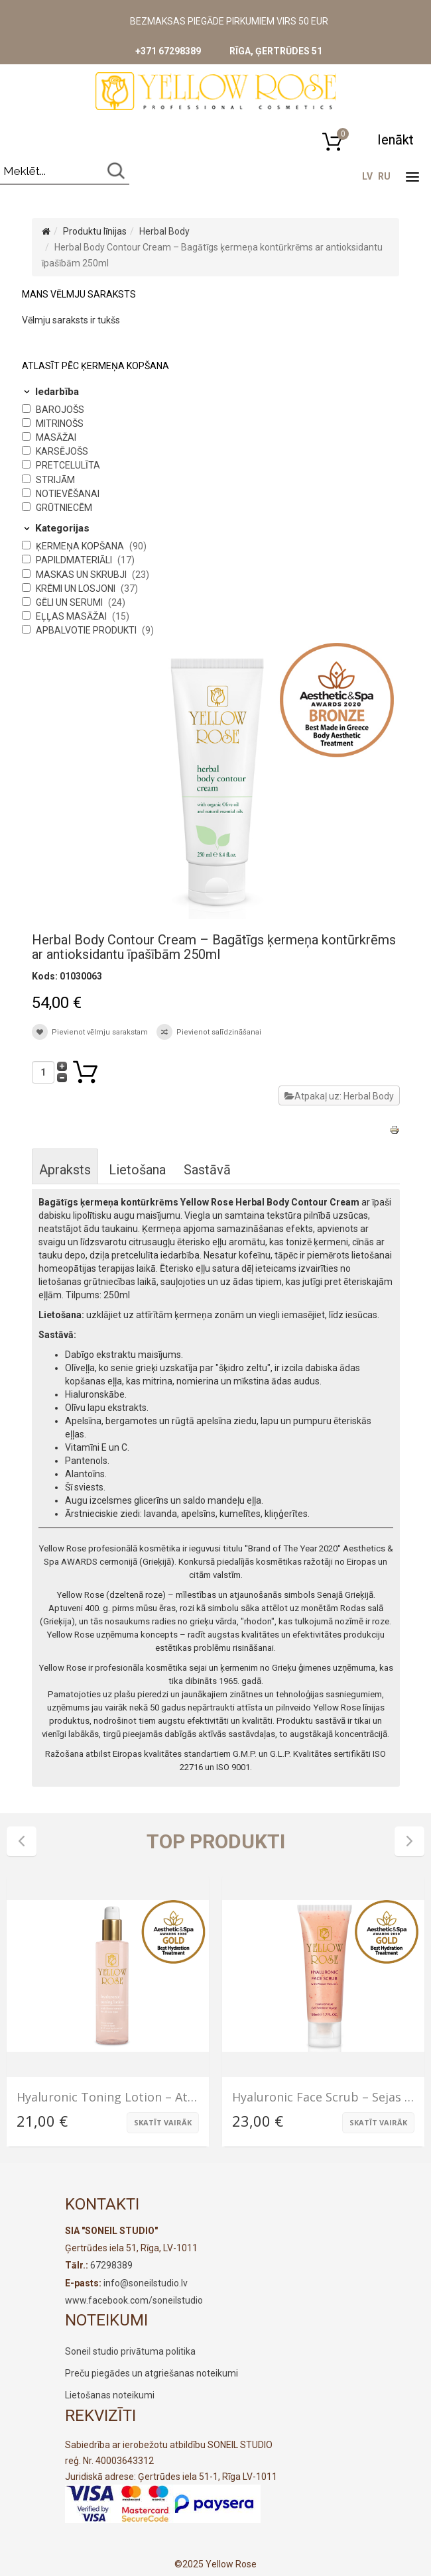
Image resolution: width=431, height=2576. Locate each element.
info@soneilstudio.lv (145, 2283)
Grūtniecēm (64, 507)
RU (384, 176)
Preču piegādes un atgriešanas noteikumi (151, 2373)
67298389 (111, 2265)
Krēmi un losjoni (76, 588)
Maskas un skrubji (82, 574)
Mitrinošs (60, 423)
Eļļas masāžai (72, 616)
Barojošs (60, 409)
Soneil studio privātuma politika (130, 2351)
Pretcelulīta (68, 465)
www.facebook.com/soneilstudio (134, 2300)
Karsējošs (62, 451)
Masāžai (56, 437)
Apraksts (65, 1170)
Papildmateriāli (75, 560)
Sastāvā (207, 1170)
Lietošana (137, 1170)
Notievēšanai (67, 493)
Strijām (55, 480)
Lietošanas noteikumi (109, 2395)
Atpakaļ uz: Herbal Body (339, 1096)
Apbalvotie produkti (87, 630)
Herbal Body (164, 231)
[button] (395, 139)
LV (367, 176)
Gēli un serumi (70, 602)
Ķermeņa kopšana (81, 546)
